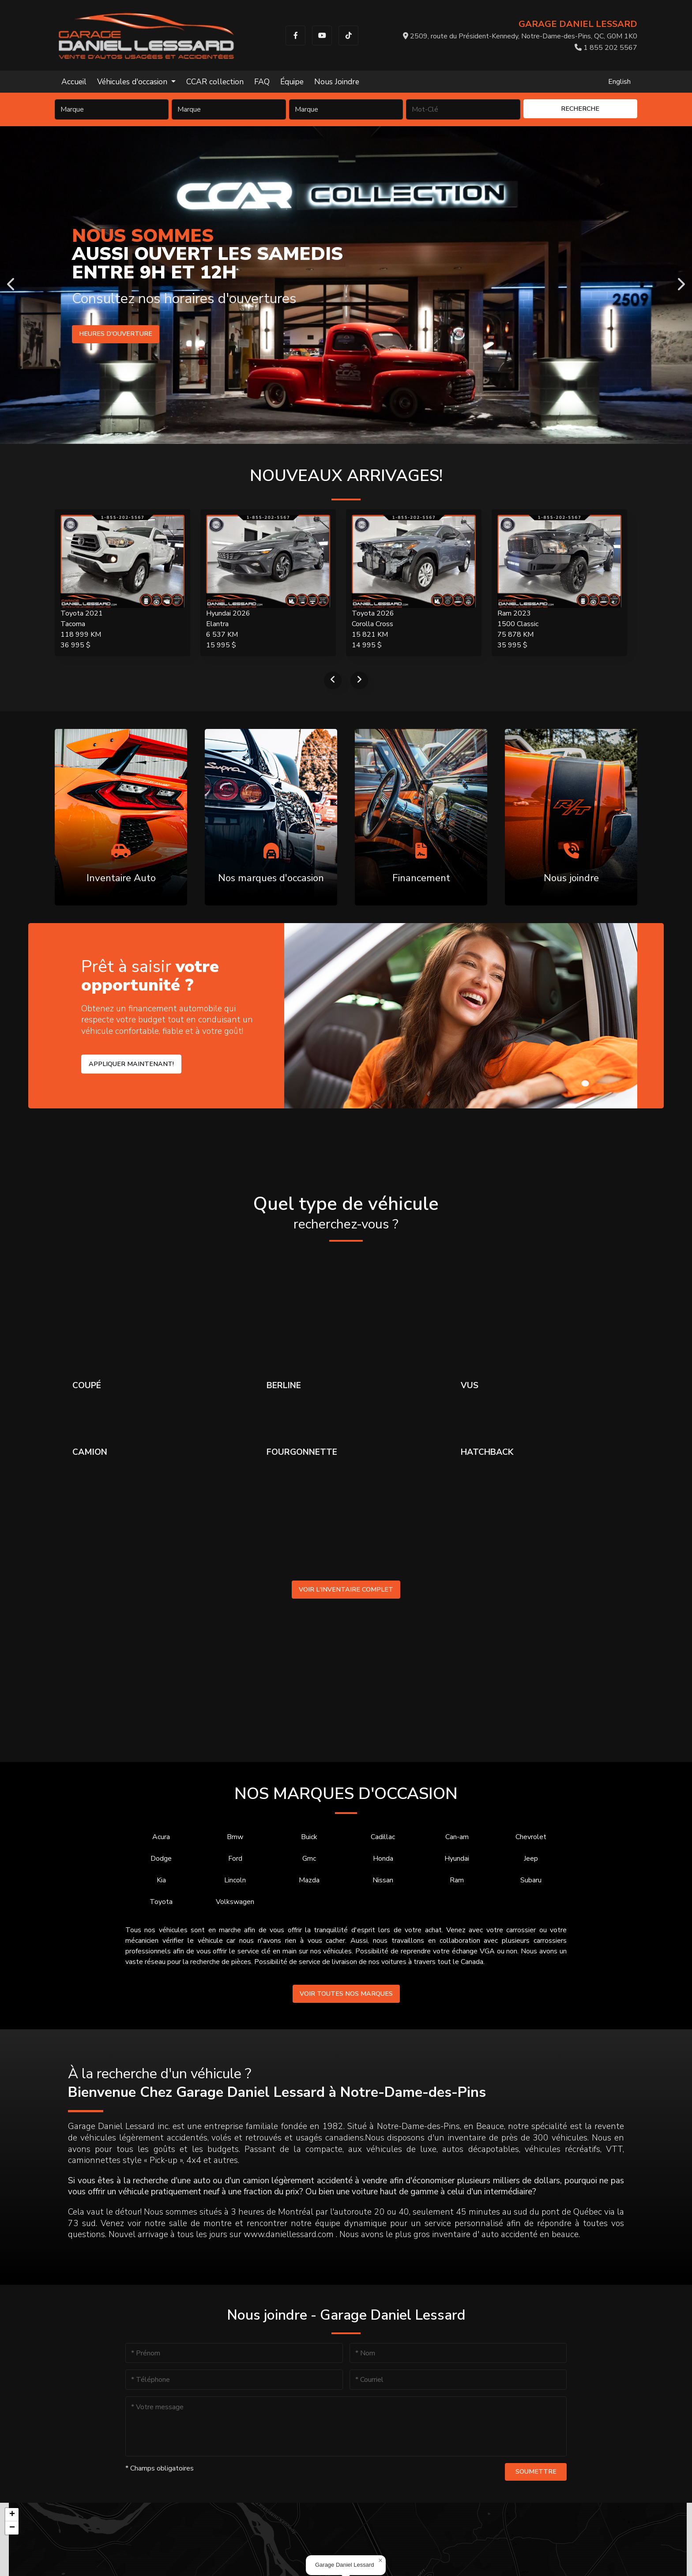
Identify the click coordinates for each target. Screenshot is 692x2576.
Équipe (292, 81)
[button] (380, 2560)
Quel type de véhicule (346, 1213)
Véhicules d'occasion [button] (133, 81)
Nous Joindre (336, 81)
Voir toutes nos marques (346, 1993)
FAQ (262, 81)
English (619, 81)
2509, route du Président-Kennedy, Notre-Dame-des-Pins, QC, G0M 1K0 (520, 36)
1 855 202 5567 (606, 48)
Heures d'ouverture (113, 333)
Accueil (73, 81)
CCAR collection (215, 81)
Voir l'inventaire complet (346, 1589)
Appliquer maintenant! (131, 1063)
